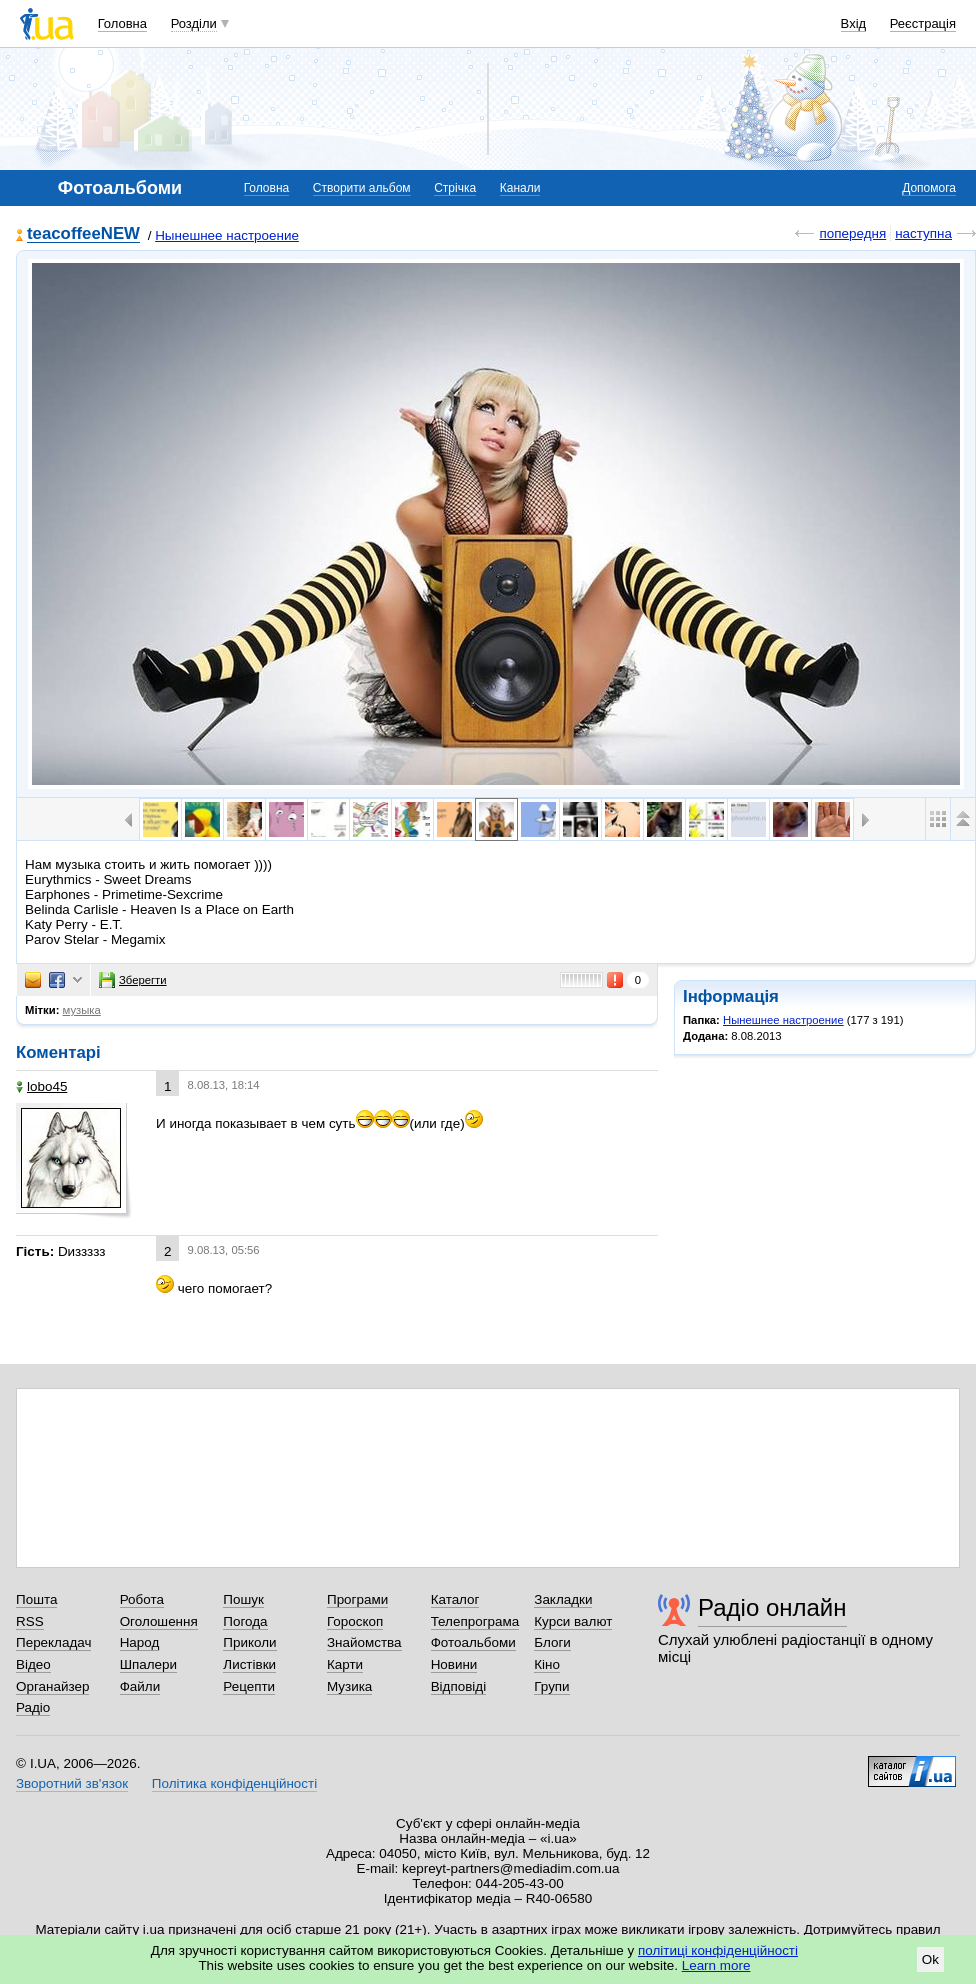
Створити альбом (362, 188)
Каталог (455, 1599)
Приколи (249, 1642)
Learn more (716, 1965)
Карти (345, 1664)
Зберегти (133, 980)
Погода (245, 1621)
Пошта (36, 1599)
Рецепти (249, 1686)
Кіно (547, 1664)
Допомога (929, 188)
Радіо (33, 1707)
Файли (140, 1686)
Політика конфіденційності (234, 1783)
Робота (142, 1599)
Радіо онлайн (772, 1607)
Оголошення (159, 1621)
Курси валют (573, 1621)
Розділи (194, 23)
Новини (454, 1664)
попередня (852, 233)
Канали (520, 188)
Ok (930, 1959)
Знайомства (364, 1642)
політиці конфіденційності (718, 1950)
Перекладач (53, 1642)
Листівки (249, 1664)
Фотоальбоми (473, 1642)
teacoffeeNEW (83, 234)
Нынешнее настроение (227, 235)
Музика (349, 1686)
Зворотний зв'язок (72, 1783)
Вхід (854, 23)
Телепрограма (475, 1621)
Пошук (243, 1599)
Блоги (552, 1642)
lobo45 (41, 1086)
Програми (357, 1599)
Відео (33, 1664)
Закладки (563, 1599)
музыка (82, 1010)
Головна (122, 23)
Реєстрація (923, 23)
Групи (551, 1686)
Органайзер (52, 1686)
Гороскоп (355, 1621)
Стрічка (455, 188)
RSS (30, 1621)
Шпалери (148, 1664)
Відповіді (459, 1686)
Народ (140, 1642)
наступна (923, 233)
